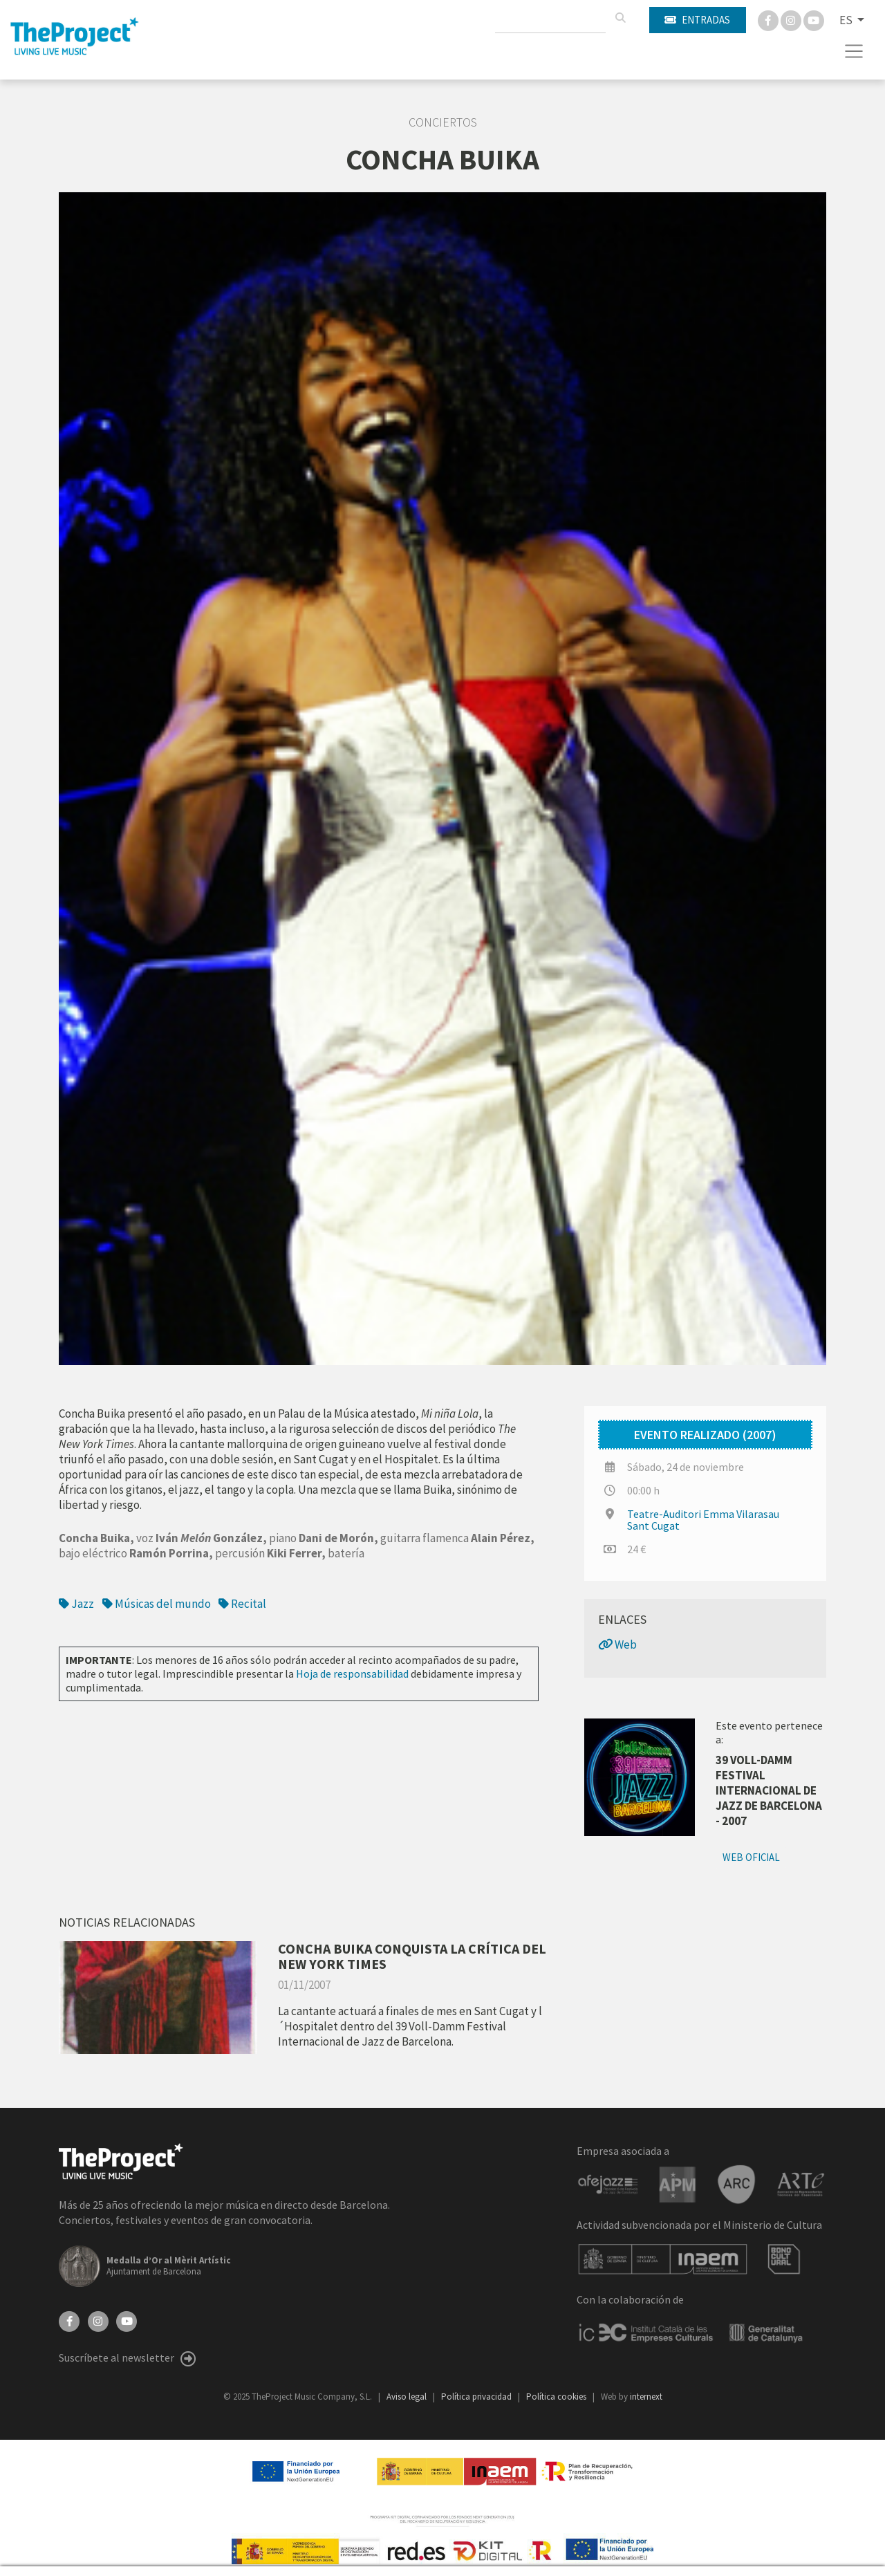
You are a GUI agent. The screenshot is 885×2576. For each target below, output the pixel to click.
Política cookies (557, 2396)
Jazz (77, 1603)
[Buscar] (620, 18)
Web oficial (751, 1857)
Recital (242, 1603)
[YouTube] (126, 2320)
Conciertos (443, 122)
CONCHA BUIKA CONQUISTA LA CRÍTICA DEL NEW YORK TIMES (412, 1956)
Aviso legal (407, 2396)
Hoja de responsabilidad (352, 1673)
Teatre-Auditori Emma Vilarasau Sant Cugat (703, 1519)
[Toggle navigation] (854, 51)
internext (646, 2396)
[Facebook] (769, 19)
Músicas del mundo (156, 1603)
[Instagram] (792, 19)
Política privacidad (477, 2396)
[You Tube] (813, 19)
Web (617, 1644)
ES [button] (847, 20)
